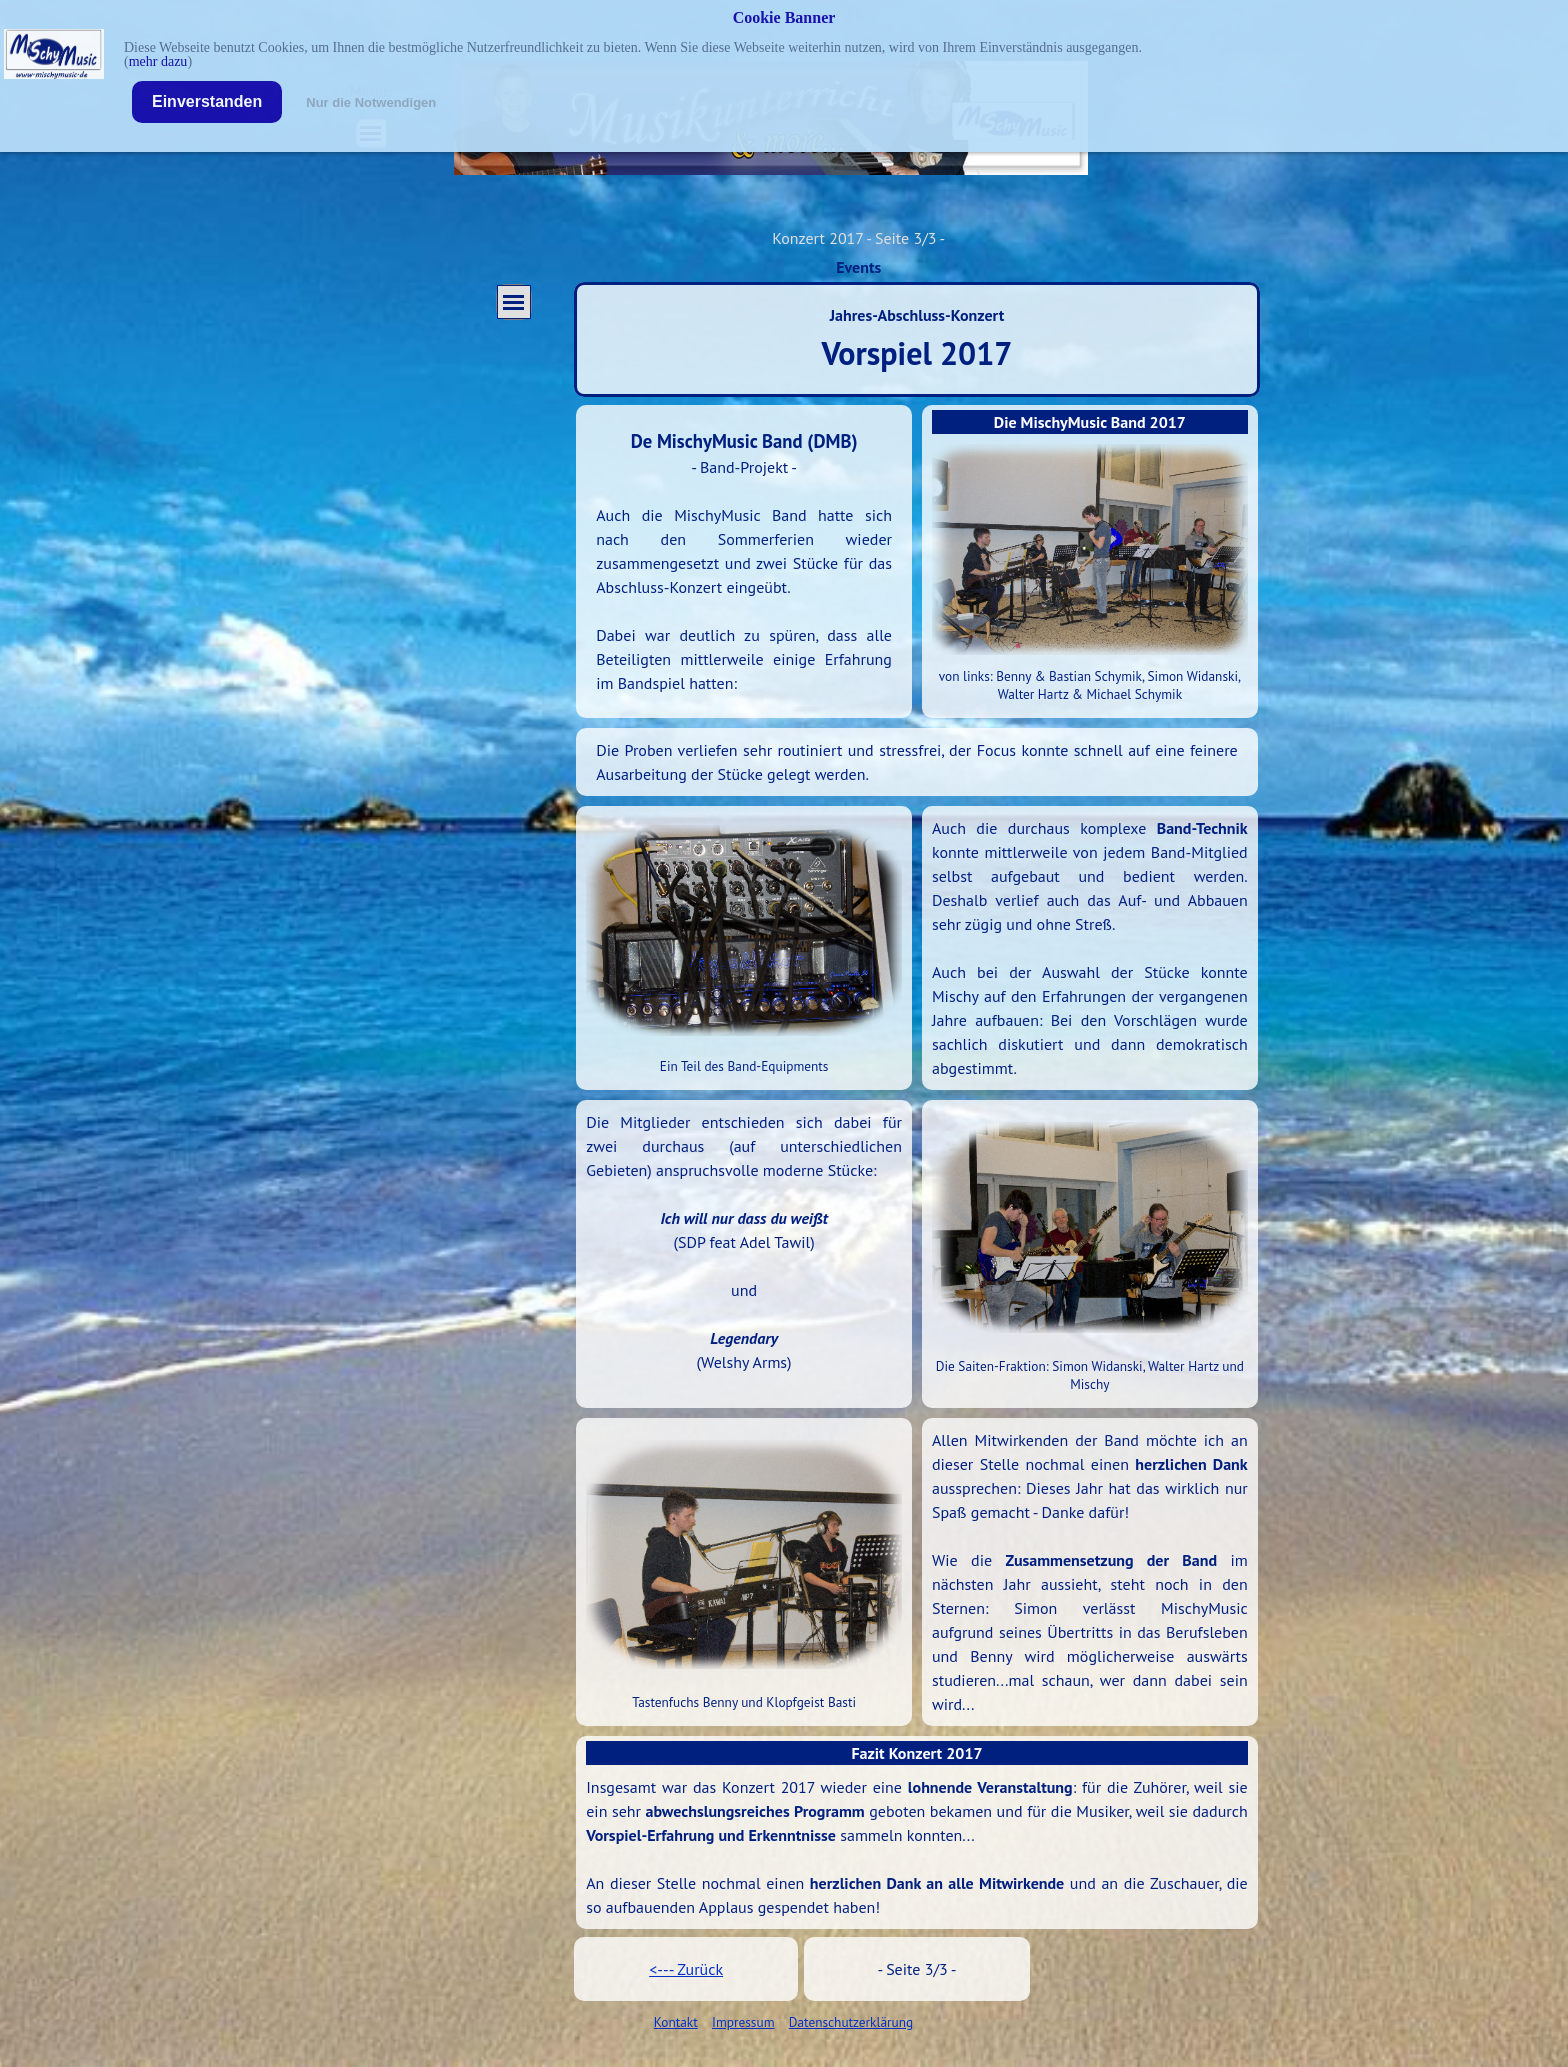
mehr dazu (158, 61)
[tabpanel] (744, 561)
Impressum (743, 2022)
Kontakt (676, 2022)
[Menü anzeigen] (514, 302)
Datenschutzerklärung (851, 2022)
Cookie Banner (784, 17)
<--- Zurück (686, 1969)
